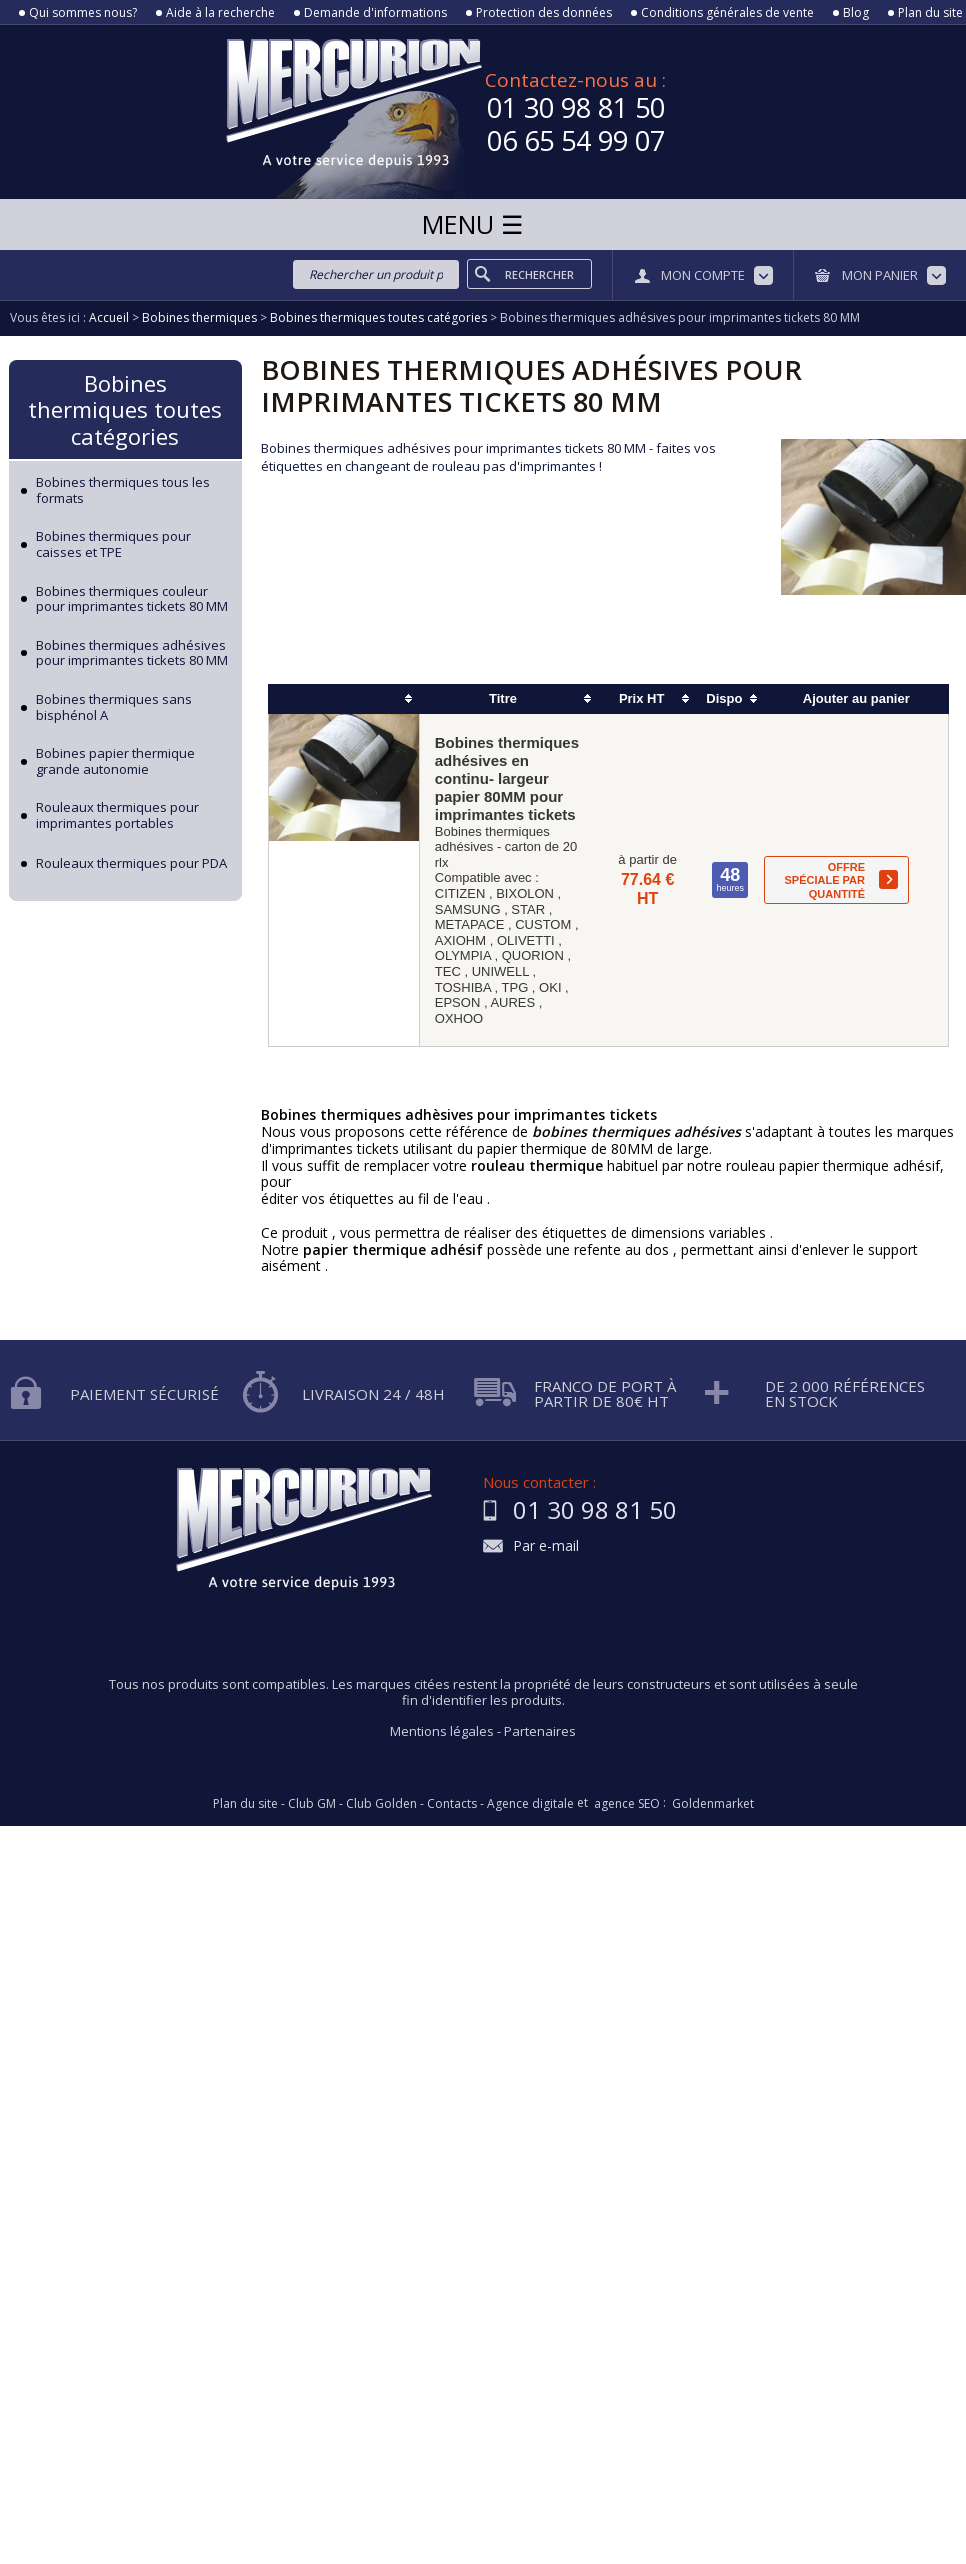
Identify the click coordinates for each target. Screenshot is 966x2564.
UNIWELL (500, 971)
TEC (448, 971)
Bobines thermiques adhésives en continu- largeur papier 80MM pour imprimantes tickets (507, 778)
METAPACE (470, 924)
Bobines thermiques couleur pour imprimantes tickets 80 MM (132, 599)
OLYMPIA (463, 955)
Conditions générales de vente (727, 13)
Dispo (724, 698)
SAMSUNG (468, 909)
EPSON (458, 1002)
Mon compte (703, 275)
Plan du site (930, 13)
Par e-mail (546, 1546)
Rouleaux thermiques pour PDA (131, 864)
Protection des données (544, 13)
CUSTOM (543, 924)
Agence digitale (530, 1804)
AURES (512, 1002)
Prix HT (642, 698)
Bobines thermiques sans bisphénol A (114, 707)
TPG (515, 987)
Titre (503, 698)
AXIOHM (460, 940)
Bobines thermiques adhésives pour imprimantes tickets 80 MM (132, 653)
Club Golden (381, 1804)
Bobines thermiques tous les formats (123, 490)
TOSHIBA (463, 987)
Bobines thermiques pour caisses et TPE (113, 544)
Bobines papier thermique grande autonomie (115, 761)
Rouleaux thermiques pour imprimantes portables (117, 815)
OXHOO (459, 1018)
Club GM (312, 1804)
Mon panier (880, 275)
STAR (528, 909)
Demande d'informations (375, 13)
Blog (856, 13)
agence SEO (627, 1804)
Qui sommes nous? (83, 13)
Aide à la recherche (220, 13)
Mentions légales (442, 1731)
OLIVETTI (526, 940)
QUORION (533, 955)
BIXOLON (525, 893)
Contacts (452, 1804)
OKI (550, 987)
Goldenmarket (713, 1804)
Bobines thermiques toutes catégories (125, 409)
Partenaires (540, 1731)
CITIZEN (460, 893)
